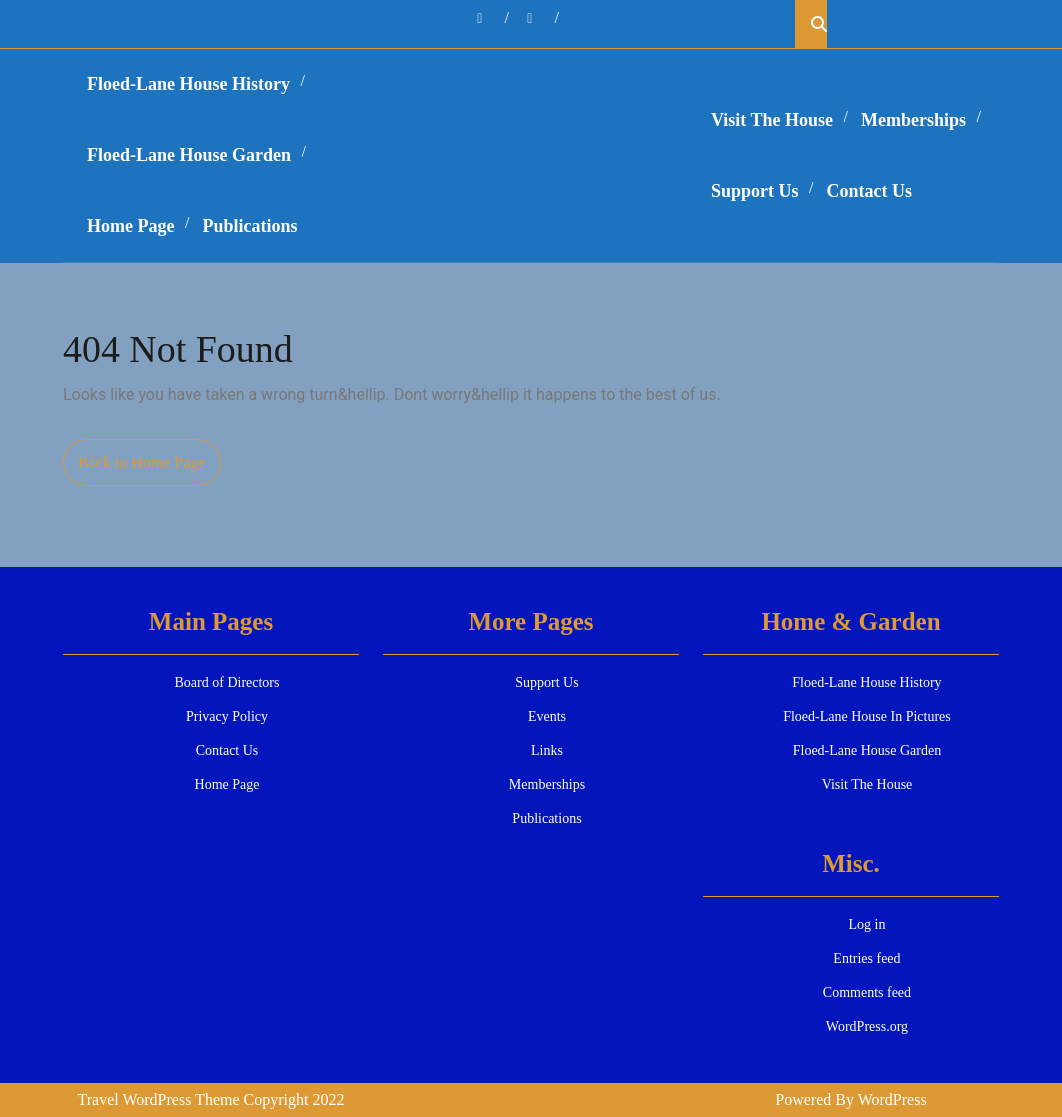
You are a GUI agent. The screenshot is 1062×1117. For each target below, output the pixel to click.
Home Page (130, 226)
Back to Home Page (149, 468)
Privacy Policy (227, 716)
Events (547, 716)
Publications (249, 226)
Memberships (913, 120)
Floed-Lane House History (188, 84)
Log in (866, 924)
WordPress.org (867, 1026)
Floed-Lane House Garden (189, 155)
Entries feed (866, 958)
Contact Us (870, 191)
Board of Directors (227, 682)
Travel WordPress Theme (159, 1099)
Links (547, 750)
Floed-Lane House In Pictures (867, 716)
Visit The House (772, 120)
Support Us (755, 191)
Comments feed (867, 992)
